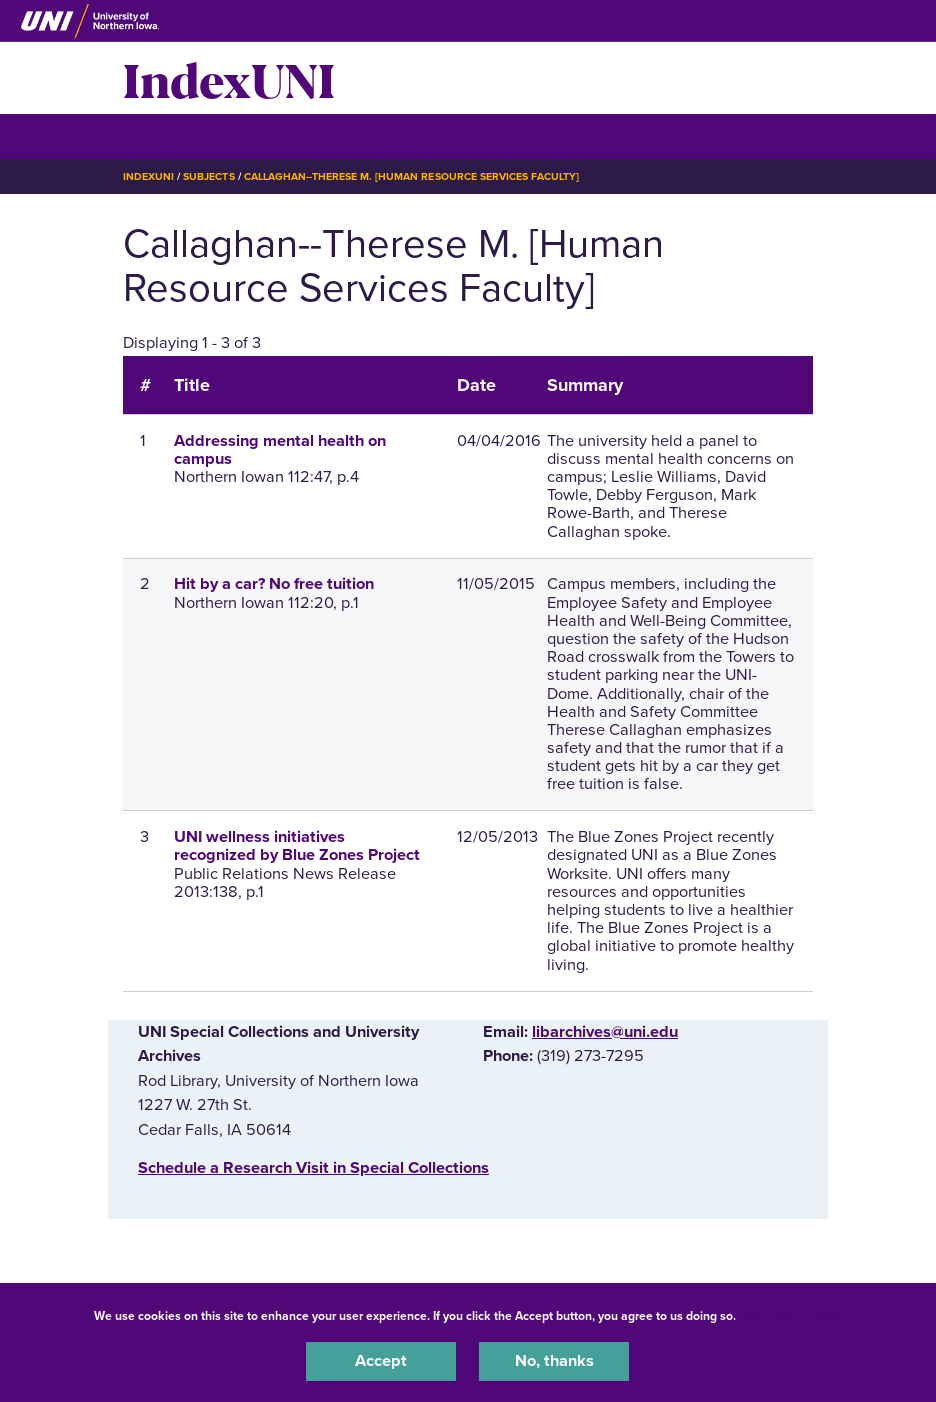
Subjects (208, 176)
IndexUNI (229, 78)
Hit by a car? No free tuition (274, 584)
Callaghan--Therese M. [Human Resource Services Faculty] (412, 176)
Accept (381, 1361)
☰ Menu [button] (158, 135)
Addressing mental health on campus (280, 450)
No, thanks (554, 1361)
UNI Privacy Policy (792, 1316)
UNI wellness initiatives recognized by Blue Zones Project (297, 846)
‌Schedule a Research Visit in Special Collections (313, 1168)
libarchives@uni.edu (605, 1032)
